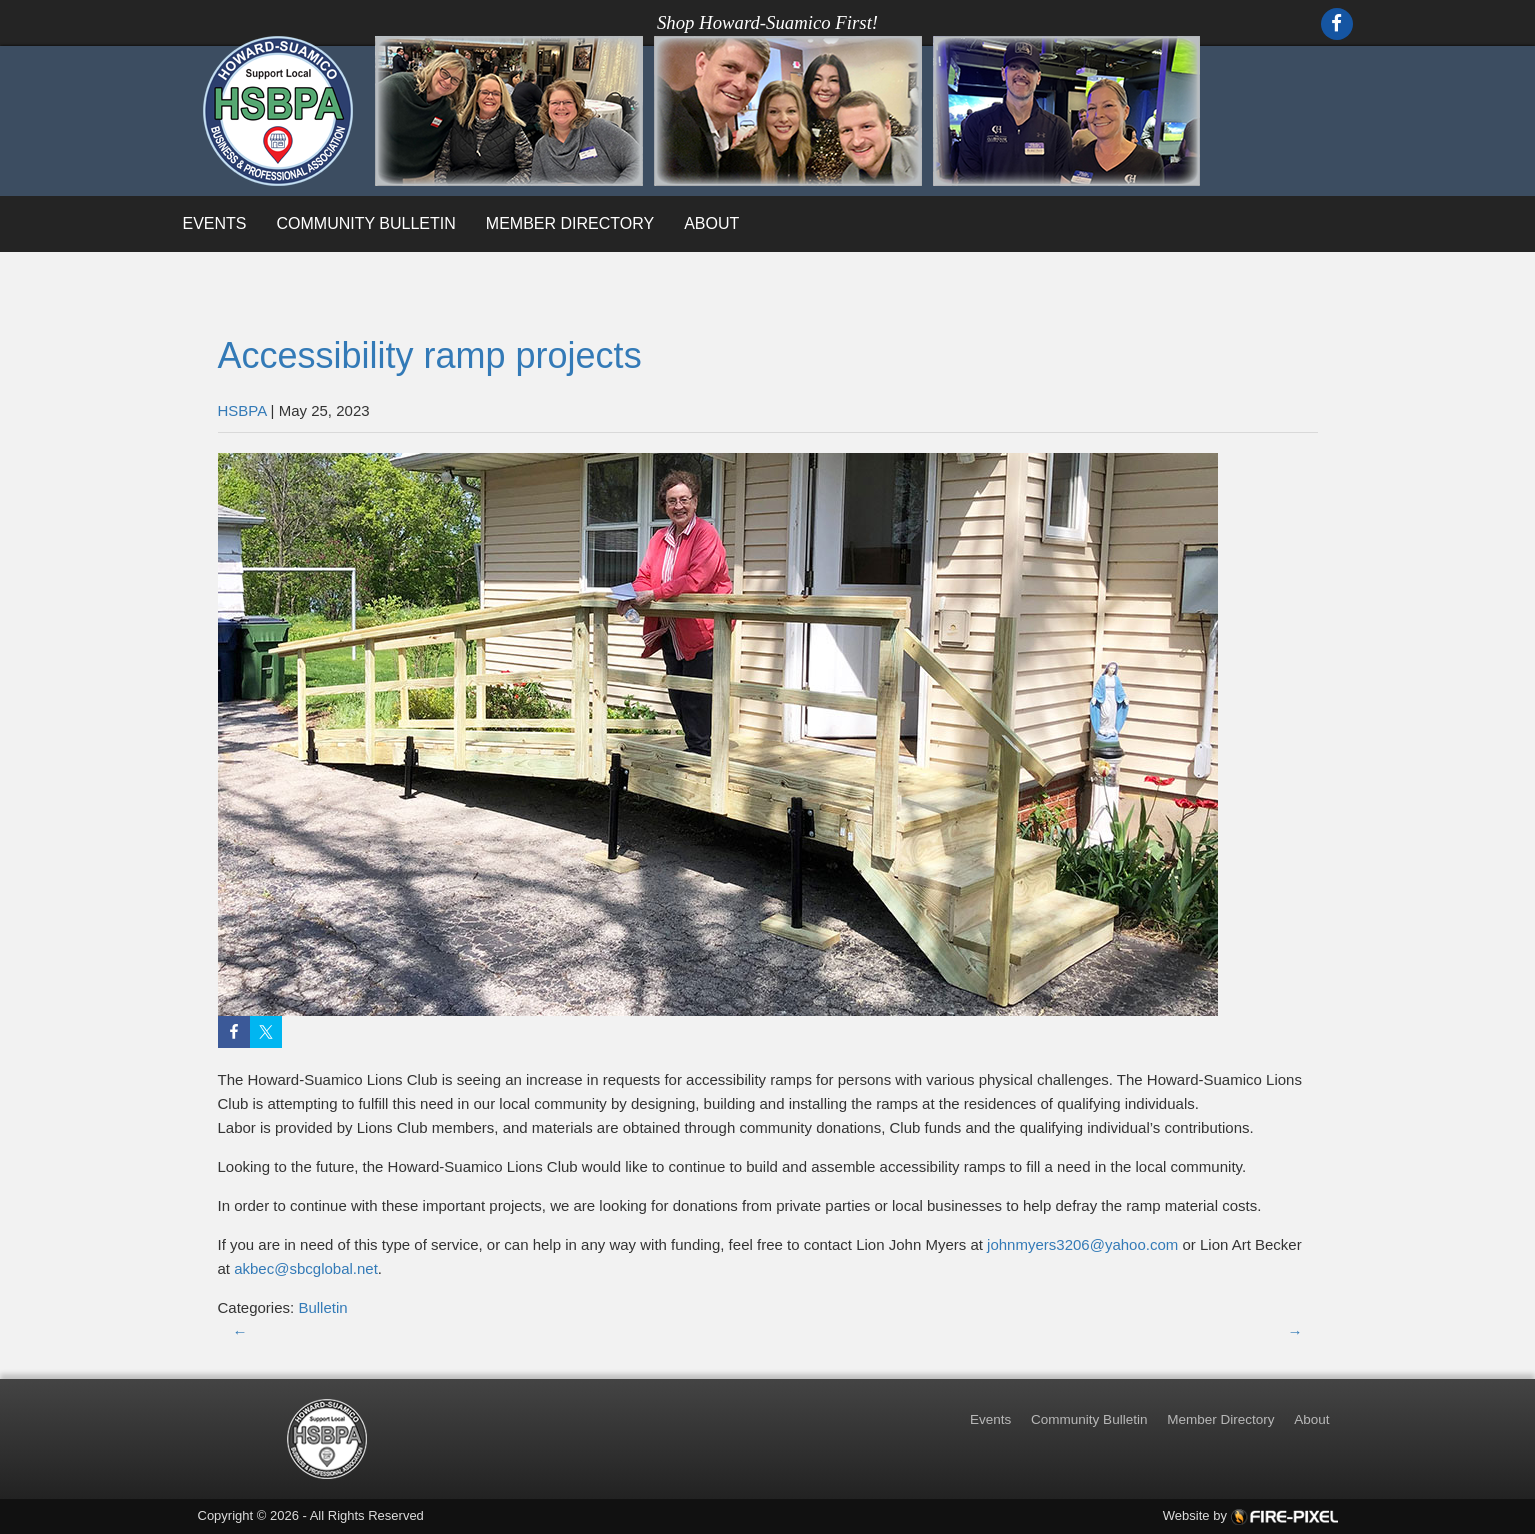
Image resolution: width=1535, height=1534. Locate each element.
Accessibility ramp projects (430, 355)
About (711, 223)
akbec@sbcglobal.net (306, 1268)
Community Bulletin (366, 223)
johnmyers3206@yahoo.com (1080, 1244)
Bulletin (322, 1307)
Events (215, 223)
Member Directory (570, 223)
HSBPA (242, 410)
